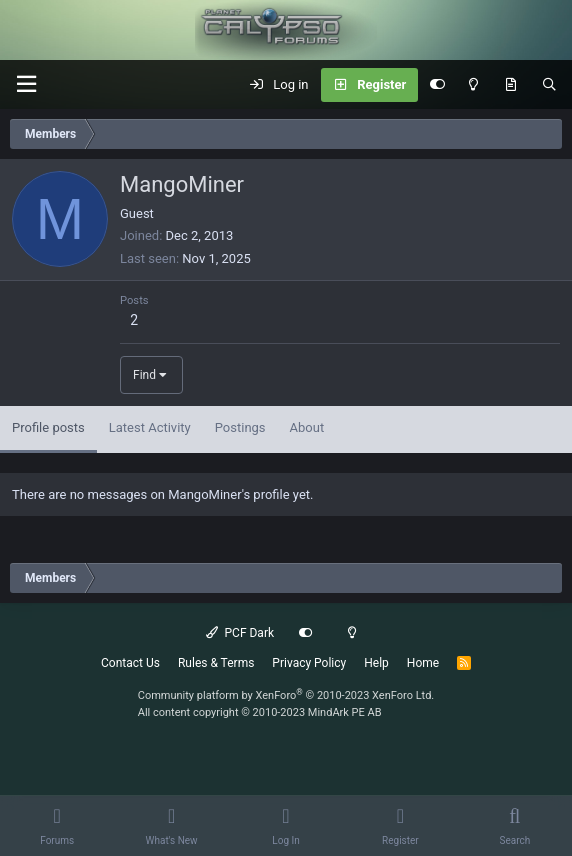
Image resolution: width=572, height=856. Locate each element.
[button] (26, 84)
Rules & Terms (216, 663)
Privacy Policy (309, 663)
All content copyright (260, 712)
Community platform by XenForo (286, 695)
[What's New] (510, 85)
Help (376, 663)
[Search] (549, 85)
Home (423, 663)
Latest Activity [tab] (150, 427)
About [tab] (307, 427)
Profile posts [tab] (48, 427)
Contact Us (130, 663)
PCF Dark (240, 633)
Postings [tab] (240, 427)
